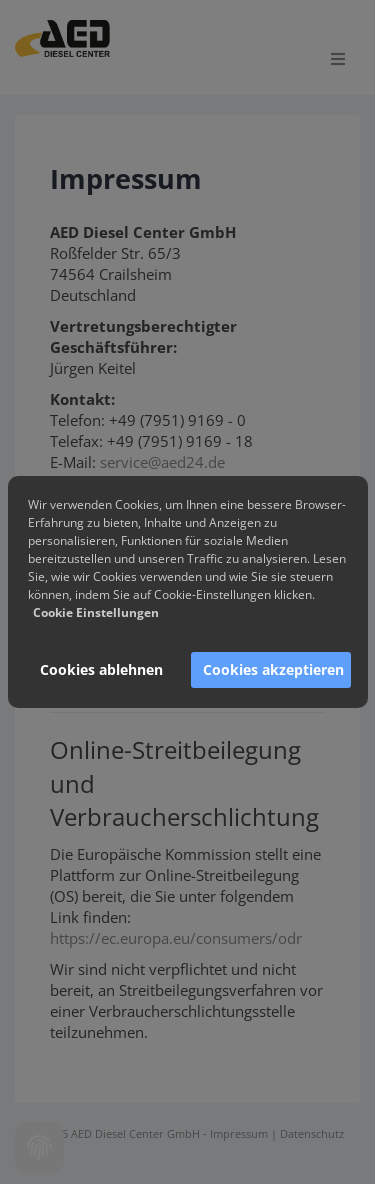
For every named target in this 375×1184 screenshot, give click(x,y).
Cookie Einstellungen (96, 612)
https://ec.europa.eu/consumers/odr (176, 938)
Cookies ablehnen (101, 669)
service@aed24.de (162, 462)
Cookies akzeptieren (273, 669)
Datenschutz (312, 1133)
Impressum (239, 1133)
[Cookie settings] (39, 1147)
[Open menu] (338, 59)
